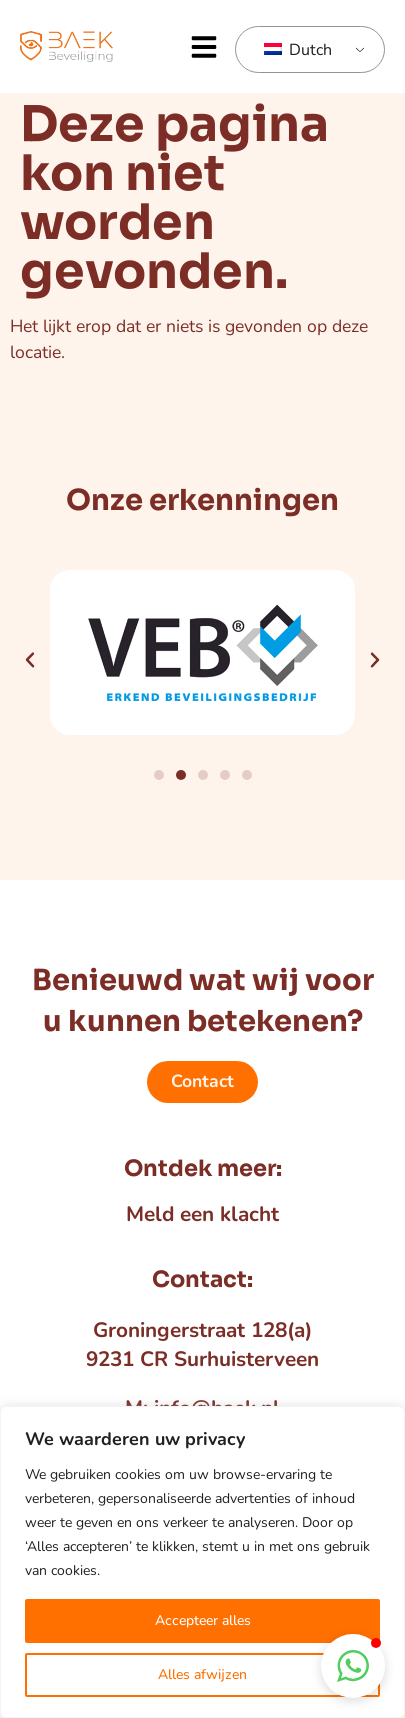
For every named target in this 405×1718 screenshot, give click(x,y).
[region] (202, 1562)
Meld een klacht (202, 1214)
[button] (204, 47)
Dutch (298, 50)
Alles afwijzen (202, 1674)
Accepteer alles (203, 1620)
